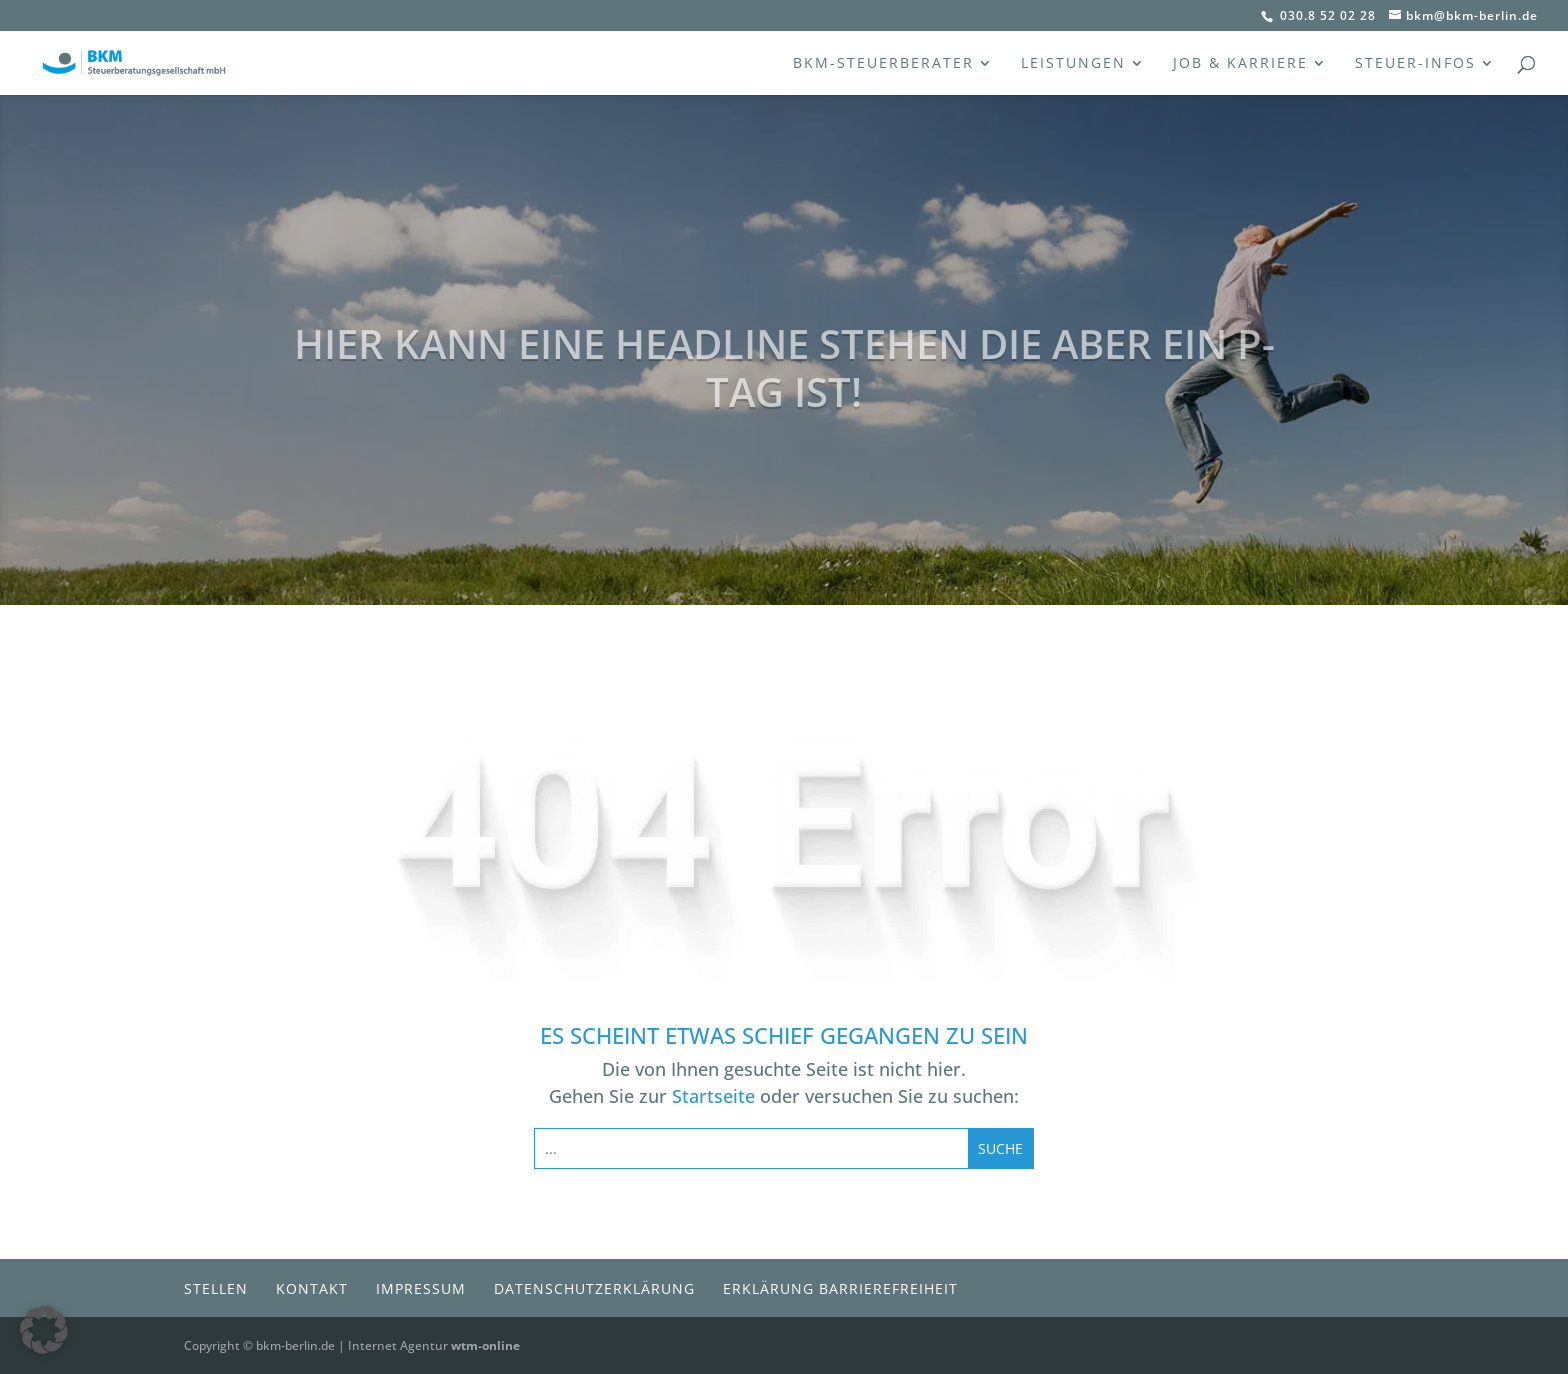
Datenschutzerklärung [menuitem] (594, 1288)
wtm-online (485, 1345)
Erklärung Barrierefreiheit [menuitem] (840, 1288)
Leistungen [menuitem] (1073, 64)
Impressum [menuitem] (421, 1288)
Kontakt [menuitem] (312, 1288)
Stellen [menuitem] (216, 1288)
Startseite (713, 1096)
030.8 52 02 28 (1326, 15)
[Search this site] (751, 1148)
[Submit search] (1000, 1148)
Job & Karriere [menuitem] (1240, 64)
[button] (44, 1330)
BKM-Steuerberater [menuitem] (883, 64)
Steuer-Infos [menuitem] (1415, 64)
